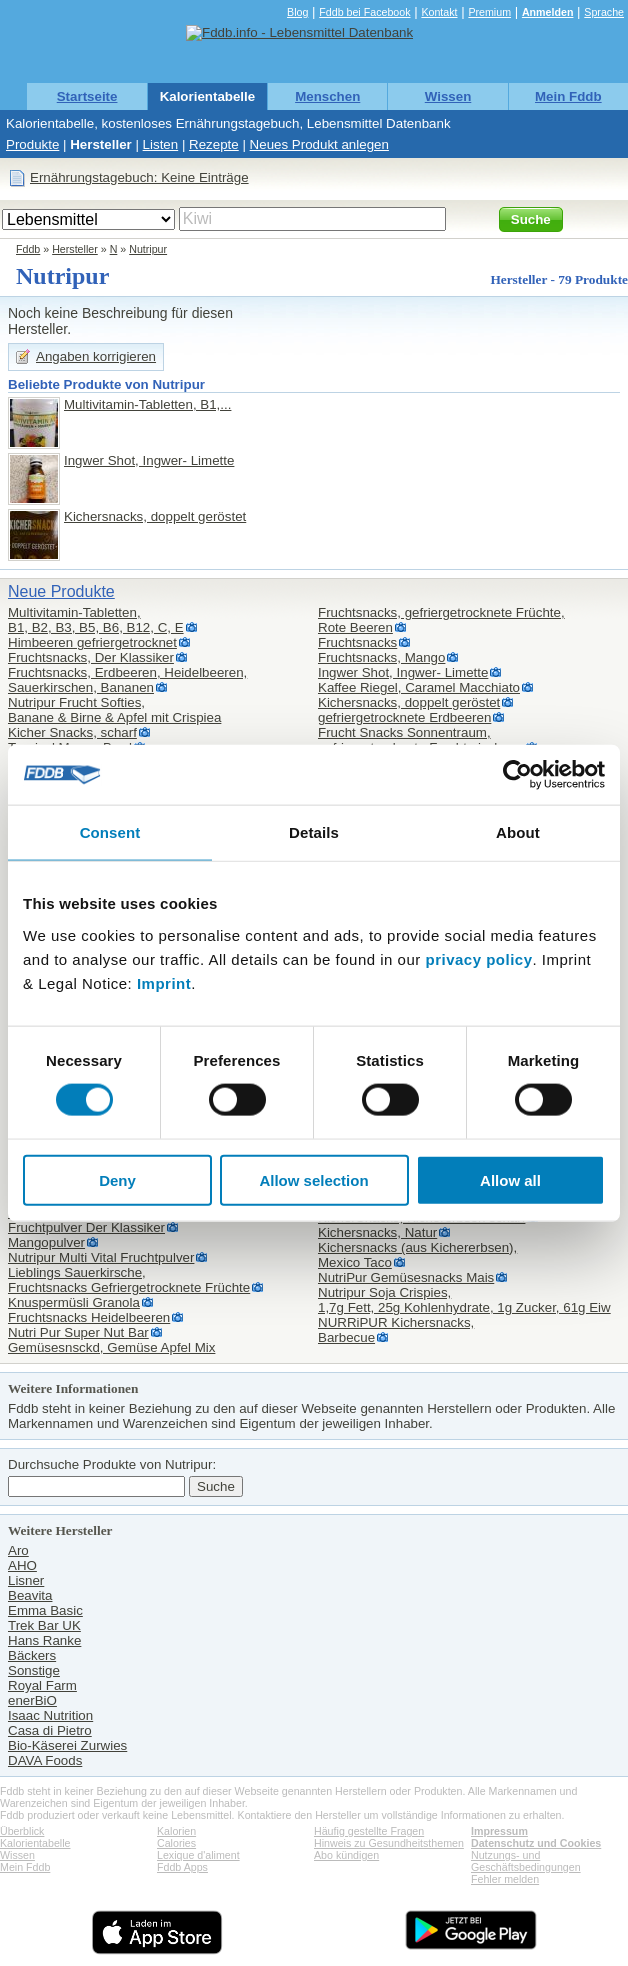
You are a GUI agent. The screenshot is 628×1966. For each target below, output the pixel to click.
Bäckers (32, 1655)
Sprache (604, 12)
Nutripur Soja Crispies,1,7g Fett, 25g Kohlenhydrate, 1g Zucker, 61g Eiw (464, 1300)
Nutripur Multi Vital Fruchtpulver (101, 1257)
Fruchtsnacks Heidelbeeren (89, 1317)
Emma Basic (45, 1610)
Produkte (32, 144)
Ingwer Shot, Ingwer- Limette (149, 460)
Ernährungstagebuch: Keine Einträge (139, 177)
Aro (18, 1550)
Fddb (28, 249)
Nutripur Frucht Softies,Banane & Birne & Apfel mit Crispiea (114, 710)
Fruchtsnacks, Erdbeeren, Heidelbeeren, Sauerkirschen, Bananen (127, 680)
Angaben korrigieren (96, 356)
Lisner (26, 1580)
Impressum (499, 1831)
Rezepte (214, 144)
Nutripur (148, 249)
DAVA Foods (45, 1760)
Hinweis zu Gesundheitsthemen (389, 1843)
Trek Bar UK (44, 1625)
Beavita (30, 1595)
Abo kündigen (346, 1855)
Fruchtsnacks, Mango (381, 657)
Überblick (22, 1831)
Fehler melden (505, 1879)
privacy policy (478, 958)
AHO (22, 1565)
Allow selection (313, 1179)
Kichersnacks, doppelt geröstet (155, 516)
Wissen (448, 96)
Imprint (164, 982)
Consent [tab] (110, 832)
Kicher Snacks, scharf (72, 732)
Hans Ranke (44, 1640)
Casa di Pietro (50, 1730)
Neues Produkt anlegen (319, 144)
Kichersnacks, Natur (377, 1232)
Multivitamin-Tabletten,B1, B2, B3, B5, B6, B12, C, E (96, 620)
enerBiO (32, 1700)
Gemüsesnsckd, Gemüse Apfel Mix (111, 1347)
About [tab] (518, 832)
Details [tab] (314, 832)
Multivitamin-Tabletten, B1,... (147, 404)
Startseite (87, 96)
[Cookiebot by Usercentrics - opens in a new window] (517, 775)
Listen (161, 144)
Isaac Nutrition (50, 1715)
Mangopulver (46, 1242)
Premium (489, 12)
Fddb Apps (182, 1867)
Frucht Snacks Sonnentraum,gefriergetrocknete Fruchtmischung (421, 740)
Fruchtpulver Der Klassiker (86, 1227)
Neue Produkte (61, 591)
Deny (117, 1179)
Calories (176, 1843)
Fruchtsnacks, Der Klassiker (91, 657)
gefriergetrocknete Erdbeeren (404, 717)
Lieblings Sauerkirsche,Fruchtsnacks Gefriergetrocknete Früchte (129, 1280)
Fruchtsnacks (357, 642)
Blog (297, 12)
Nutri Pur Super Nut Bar (78, 1332)
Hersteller (101, 144)
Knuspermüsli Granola (74, 1302)
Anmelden (548, 12)
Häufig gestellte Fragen (369, 1831)
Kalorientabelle (208, 96)
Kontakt (439, 12)
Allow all (510, 1179)
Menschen (327, 96)
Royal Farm (42, 1685)
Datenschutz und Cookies (536, 1843)
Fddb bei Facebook (364, 12)
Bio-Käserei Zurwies (67, 1745)
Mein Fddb (568, 96)
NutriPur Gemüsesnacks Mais (406, 1277)
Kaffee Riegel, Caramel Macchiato (419, 687)
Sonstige (34, 1670)
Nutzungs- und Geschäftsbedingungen (526, 1861)
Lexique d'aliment (198, 1855)
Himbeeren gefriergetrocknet (92, 642)
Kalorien (176, 1831)
